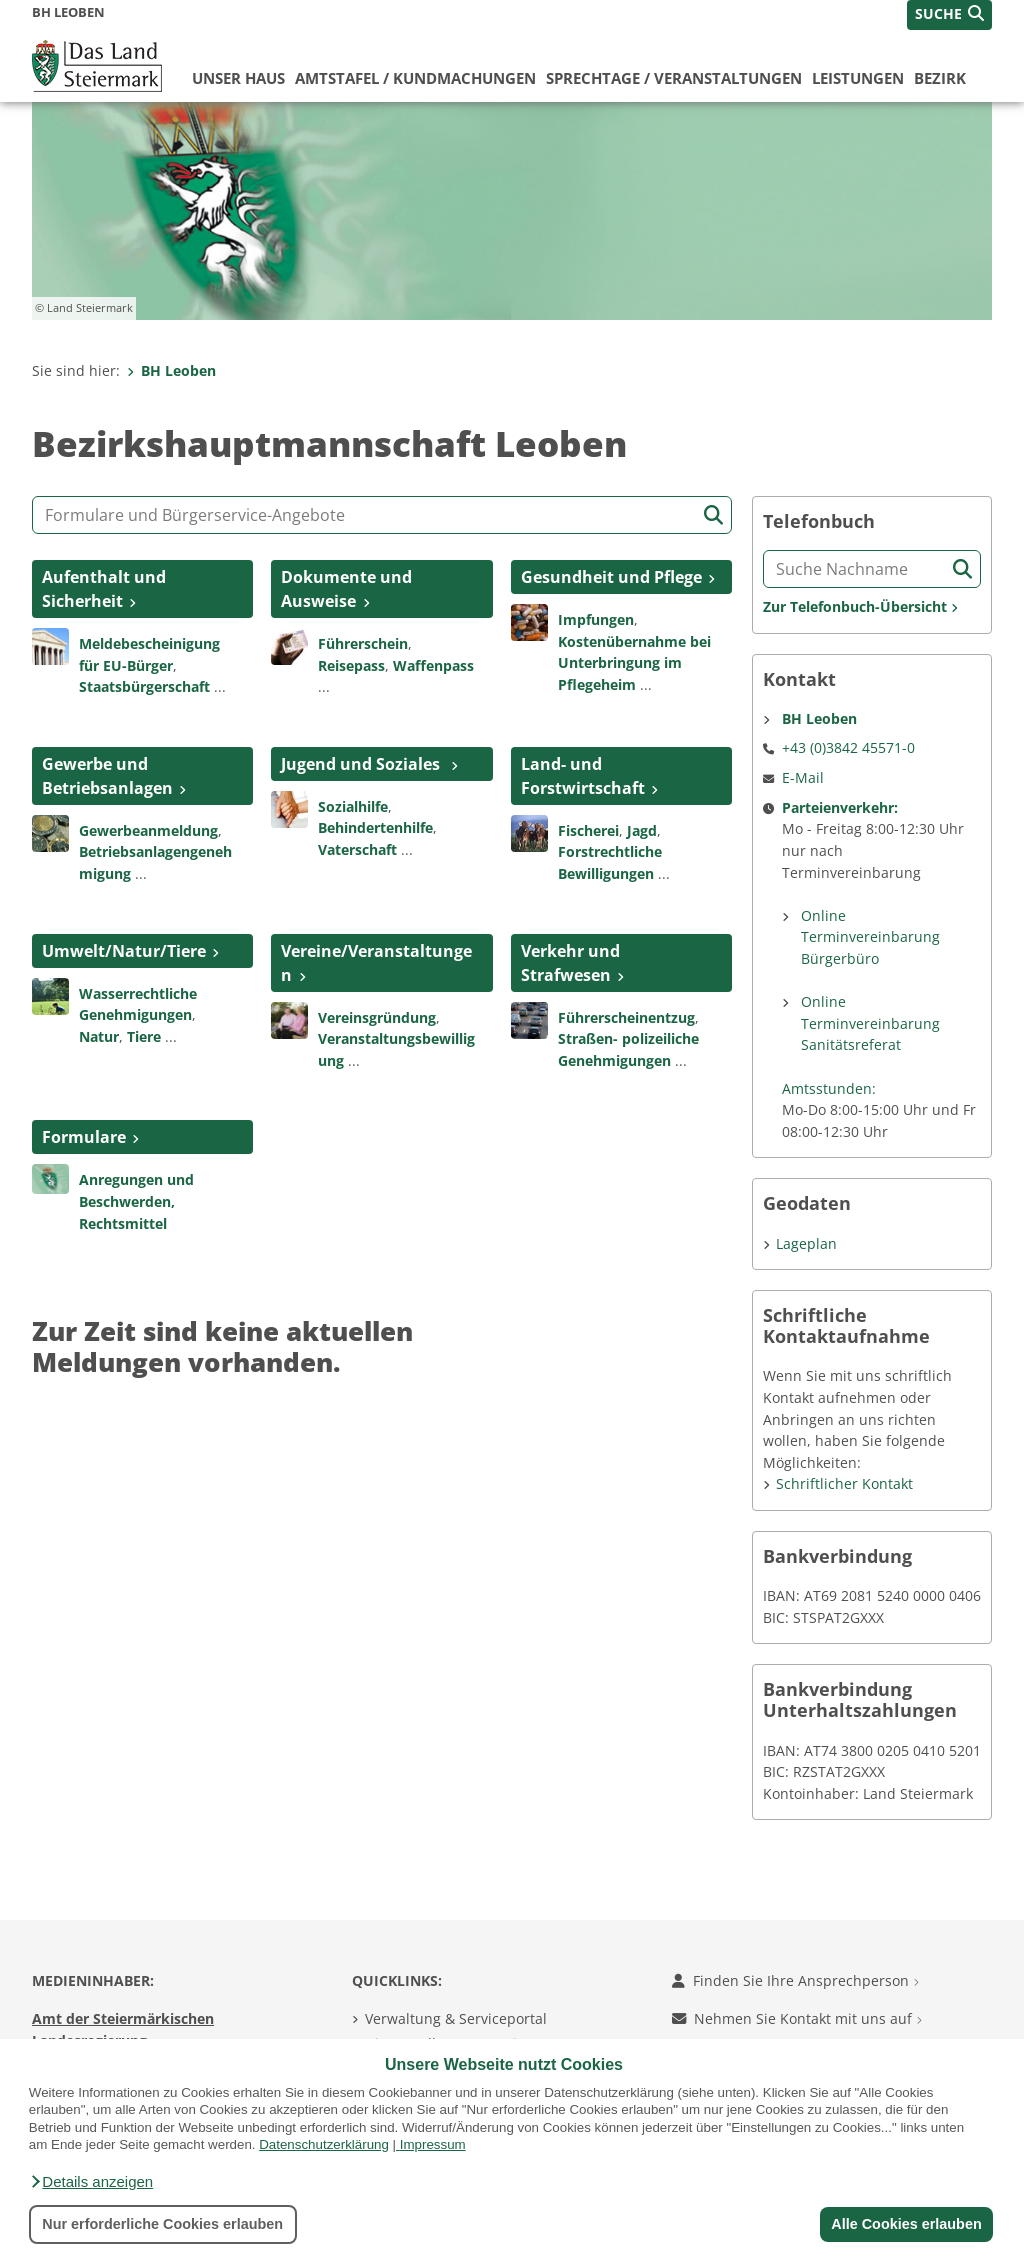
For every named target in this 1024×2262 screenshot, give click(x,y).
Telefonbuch (819, 521)
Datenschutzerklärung (324, 2144)
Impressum (433, 2144)
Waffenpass (433, 665)
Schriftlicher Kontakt (844, 1483)
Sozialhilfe (353, 806)
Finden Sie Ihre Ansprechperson (795, 1980)
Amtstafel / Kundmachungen (415, 78)
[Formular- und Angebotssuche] (382, 515)
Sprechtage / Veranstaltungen (674, 78)
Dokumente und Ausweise (346, 589)
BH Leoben (171, 370)
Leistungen (858, 78)
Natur (99, 1036)
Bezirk (940, 78)
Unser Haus (238, 78)
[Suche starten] (713, 515)
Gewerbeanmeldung (148, 830)
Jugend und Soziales (362, 764)
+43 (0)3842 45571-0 (848, 747)
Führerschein (363, 643)
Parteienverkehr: (840, 807)
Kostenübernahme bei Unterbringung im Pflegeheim (634, 663)
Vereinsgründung (377, 1017)
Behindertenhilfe (375, 827)
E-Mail (803, 777)
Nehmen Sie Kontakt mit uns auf (797, 2018)
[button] (91, 2182)
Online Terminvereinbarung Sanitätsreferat (870, 1023)
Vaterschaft (357, 849)
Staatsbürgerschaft (144, 686)
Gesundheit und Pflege (611, 577)
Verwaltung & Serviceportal (456, 2018)
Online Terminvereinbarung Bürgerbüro (870, 937)
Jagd (642, 830)
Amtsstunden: (829, 1088)
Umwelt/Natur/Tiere (124, 951)
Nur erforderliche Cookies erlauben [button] (162, 2224)
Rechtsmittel (123, 1223)
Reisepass (351, 665)
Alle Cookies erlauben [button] (906, 2224)
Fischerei (588, 830)
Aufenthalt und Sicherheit (104, 589)
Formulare (84, 1137)
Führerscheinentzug (626, 1017)
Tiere (144, 1036)
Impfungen (596, 619)
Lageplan (806, 1243)
